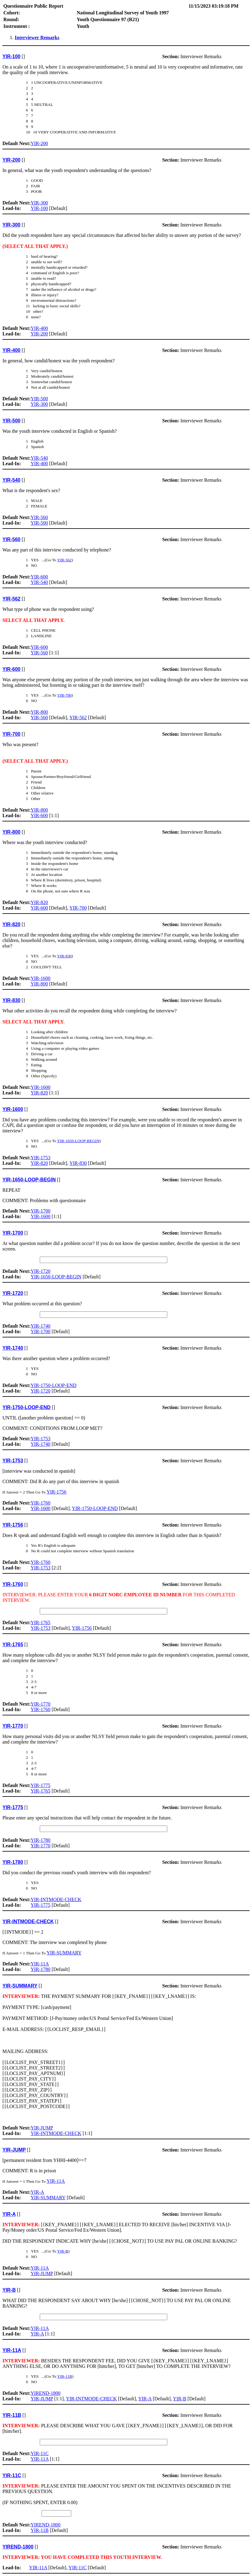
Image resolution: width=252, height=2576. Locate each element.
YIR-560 (39, 517)
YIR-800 (39, 712)
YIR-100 (39, 208)
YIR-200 (39, 143)
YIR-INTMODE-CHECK (56, 1899)
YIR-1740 (40, 1326)
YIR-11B (64, 2376)
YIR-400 (39, 328)
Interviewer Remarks (37, 37)
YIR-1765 (40, 1622)
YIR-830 (64, 956)
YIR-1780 (40, 1840)
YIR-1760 (40, 1502)
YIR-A (37, 2192)
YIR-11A (40, 1963)
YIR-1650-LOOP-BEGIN (78, 1140)
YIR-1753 (40, 1157)
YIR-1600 (40, 978)
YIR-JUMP (42, 2127)
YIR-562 (64, 560)
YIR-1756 (56, 1491)
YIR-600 (39, 576)
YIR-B (62, 2251)
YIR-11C (40, 2453)
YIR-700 (64, 695)
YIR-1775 (40, 1785)
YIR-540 (39, 458)
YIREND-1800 (46, 2393)
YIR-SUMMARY (64, 1952)
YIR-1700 (40, 1210)
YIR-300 (39, 202)
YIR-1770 (40, 1704)
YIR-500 (39, 398)
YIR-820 (39, 902)
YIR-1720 (40, 1271)
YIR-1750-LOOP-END (53, 1385)
